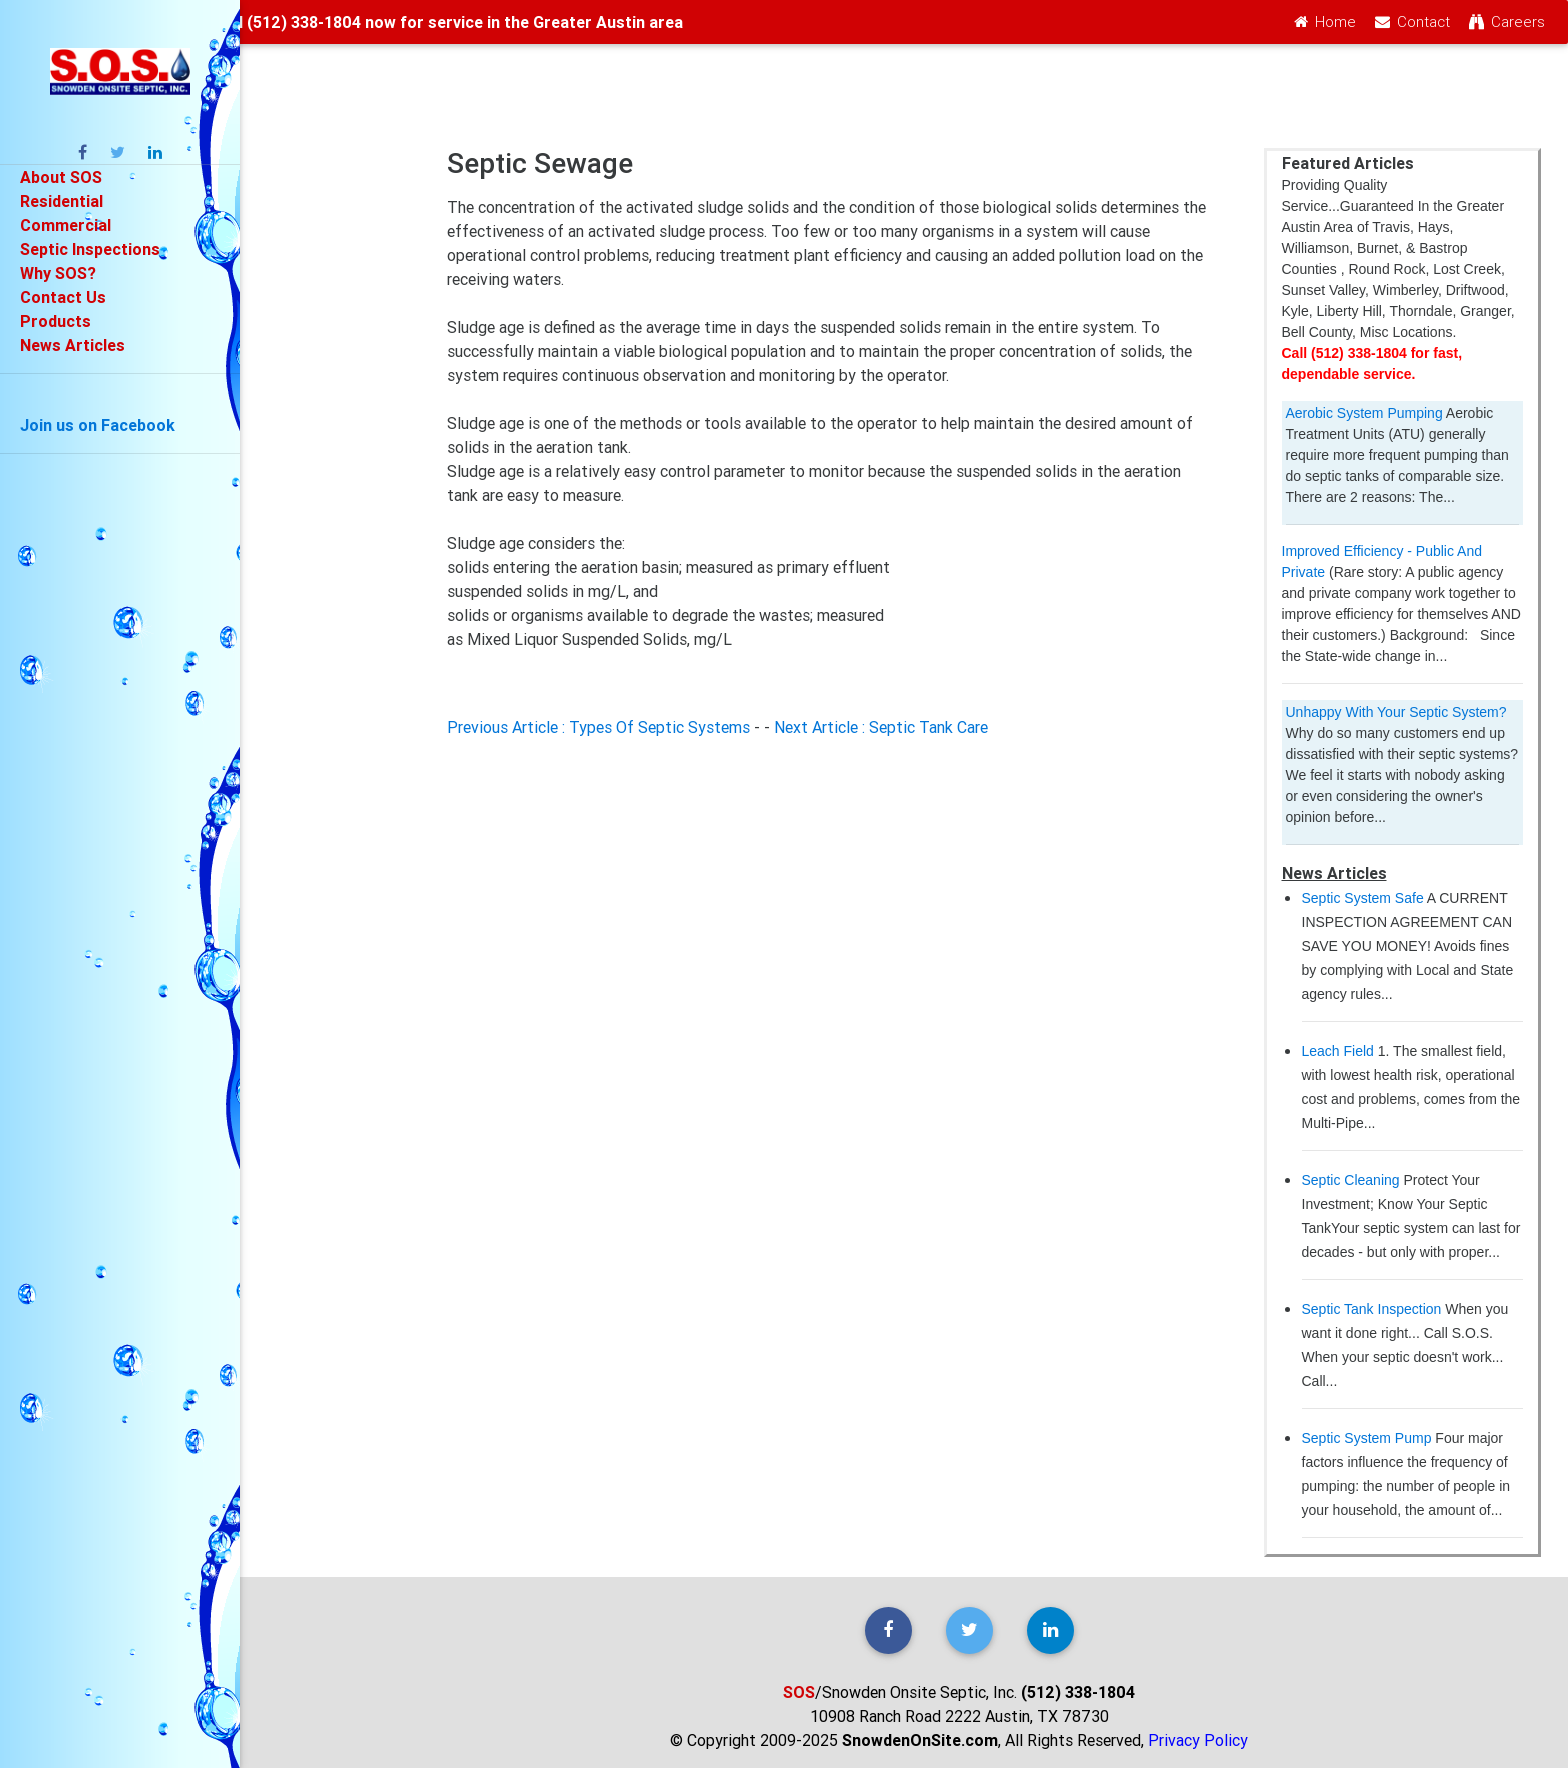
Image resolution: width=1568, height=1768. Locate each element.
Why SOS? (58, 273)
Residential (61, 201)
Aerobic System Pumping (1364, 413)
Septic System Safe (1363, 898)
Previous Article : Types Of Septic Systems (598, 727)
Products (55, 321)
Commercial (65, 225)
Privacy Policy (1198, 1740)
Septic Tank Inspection (1372, 1309)
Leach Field (1338, 1051)
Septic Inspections (90, 249)
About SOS (61, 177)
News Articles (72, 345)
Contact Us (63, 297)
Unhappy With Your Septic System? (1396, 712)
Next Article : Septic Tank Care (881, 727)
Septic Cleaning (1351, 1180)
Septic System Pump (1367, 1438)
